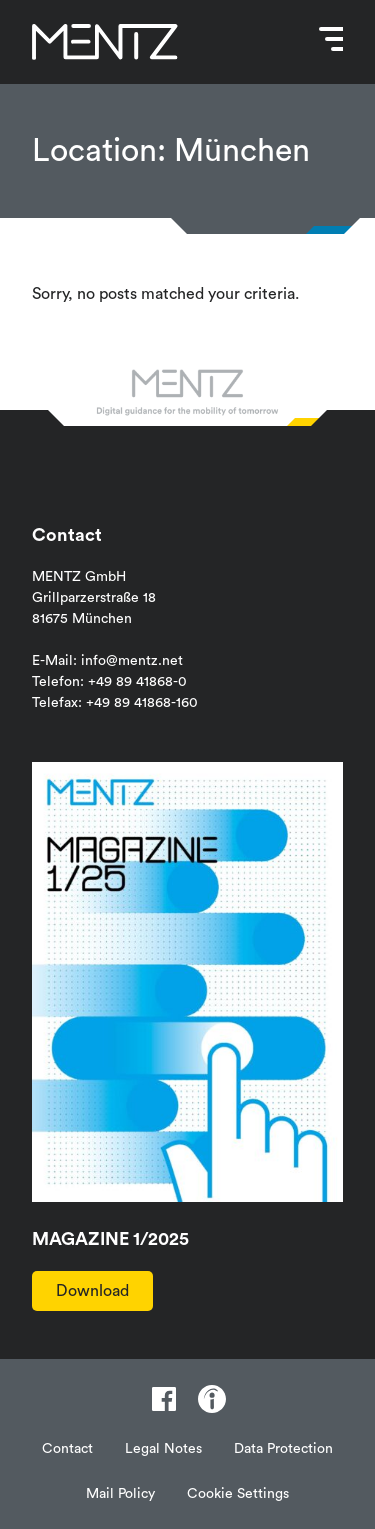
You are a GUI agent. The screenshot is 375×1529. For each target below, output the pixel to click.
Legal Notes (163, 1449)
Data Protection (283, 1449)
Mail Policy (120, 1494)
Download (92, 1291)
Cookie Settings (238, 1494)
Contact (67, 1449)
